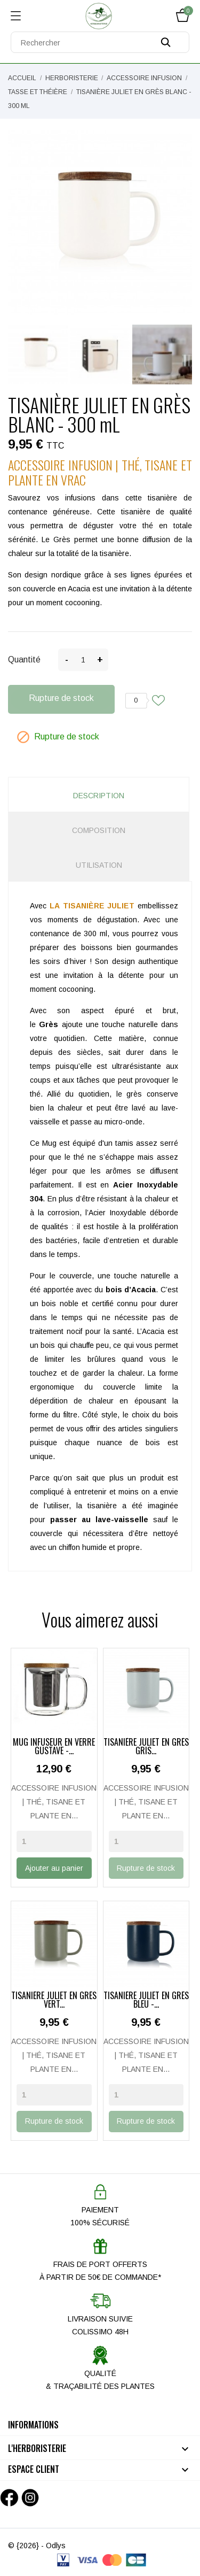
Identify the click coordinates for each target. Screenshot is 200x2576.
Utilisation (99, 865)
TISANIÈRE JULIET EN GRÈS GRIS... (146, 1747)
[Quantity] (54, 1841)
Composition (98, 830)
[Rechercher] (100, 42)
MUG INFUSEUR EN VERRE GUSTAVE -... (54, 1747)
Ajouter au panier (54, 1868)
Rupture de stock (61, 698)
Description (98, 795)
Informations (33, 2424)
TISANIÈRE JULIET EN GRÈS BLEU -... (146, 2000)
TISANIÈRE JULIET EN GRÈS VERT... (54, 2000)
